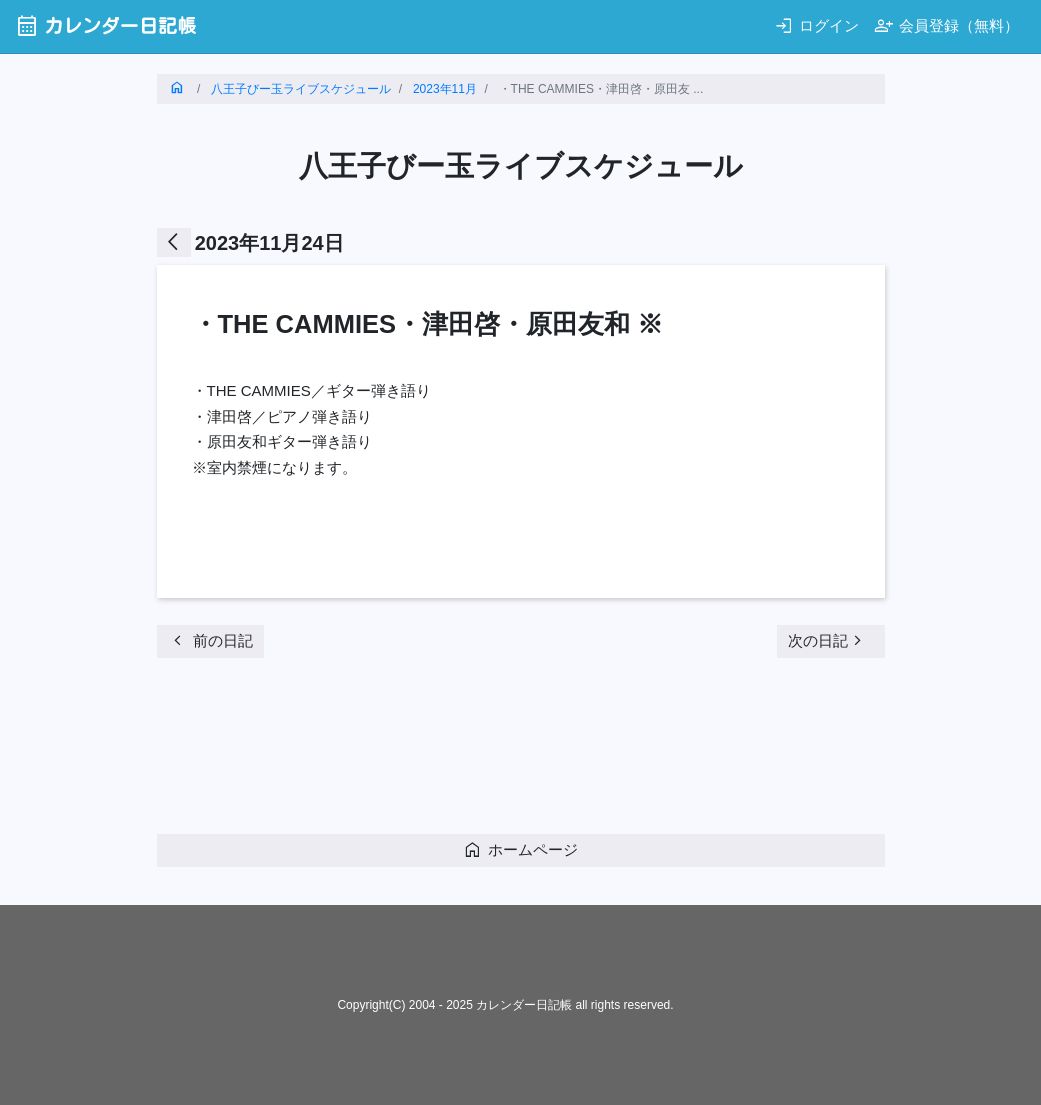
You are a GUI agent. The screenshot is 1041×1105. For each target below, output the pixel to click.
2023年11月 (445, 89)
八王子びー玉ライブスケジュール (301, 89)
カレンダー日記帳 (105, 25)
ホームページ (520, 849)
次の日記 (828, 640)
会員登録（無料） (946, 25)
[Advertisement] (521, 752)
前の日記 (210, 640)
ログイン (816, 25)
